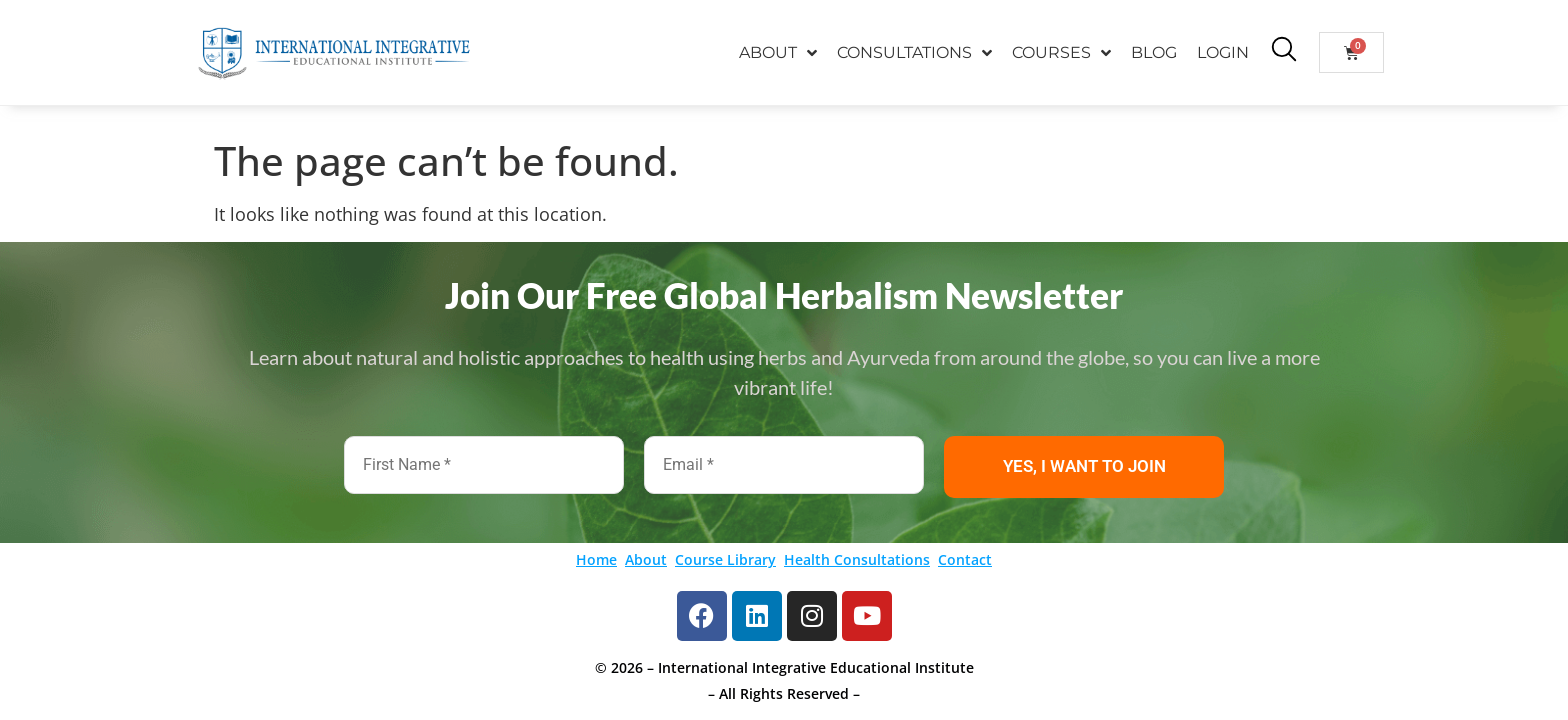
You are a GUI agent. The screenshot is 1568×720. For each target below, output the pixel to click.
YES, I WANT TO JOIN (1084, 466)
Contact (965, 559)
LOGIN (1223, 52)
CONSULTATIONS (914, 53)
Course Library (725, 559)
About (646, 559)
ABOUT (778, 53)
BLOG (1154, 52)
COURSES (1061, 53)
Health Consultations (857, 559)
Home (596, 559)
